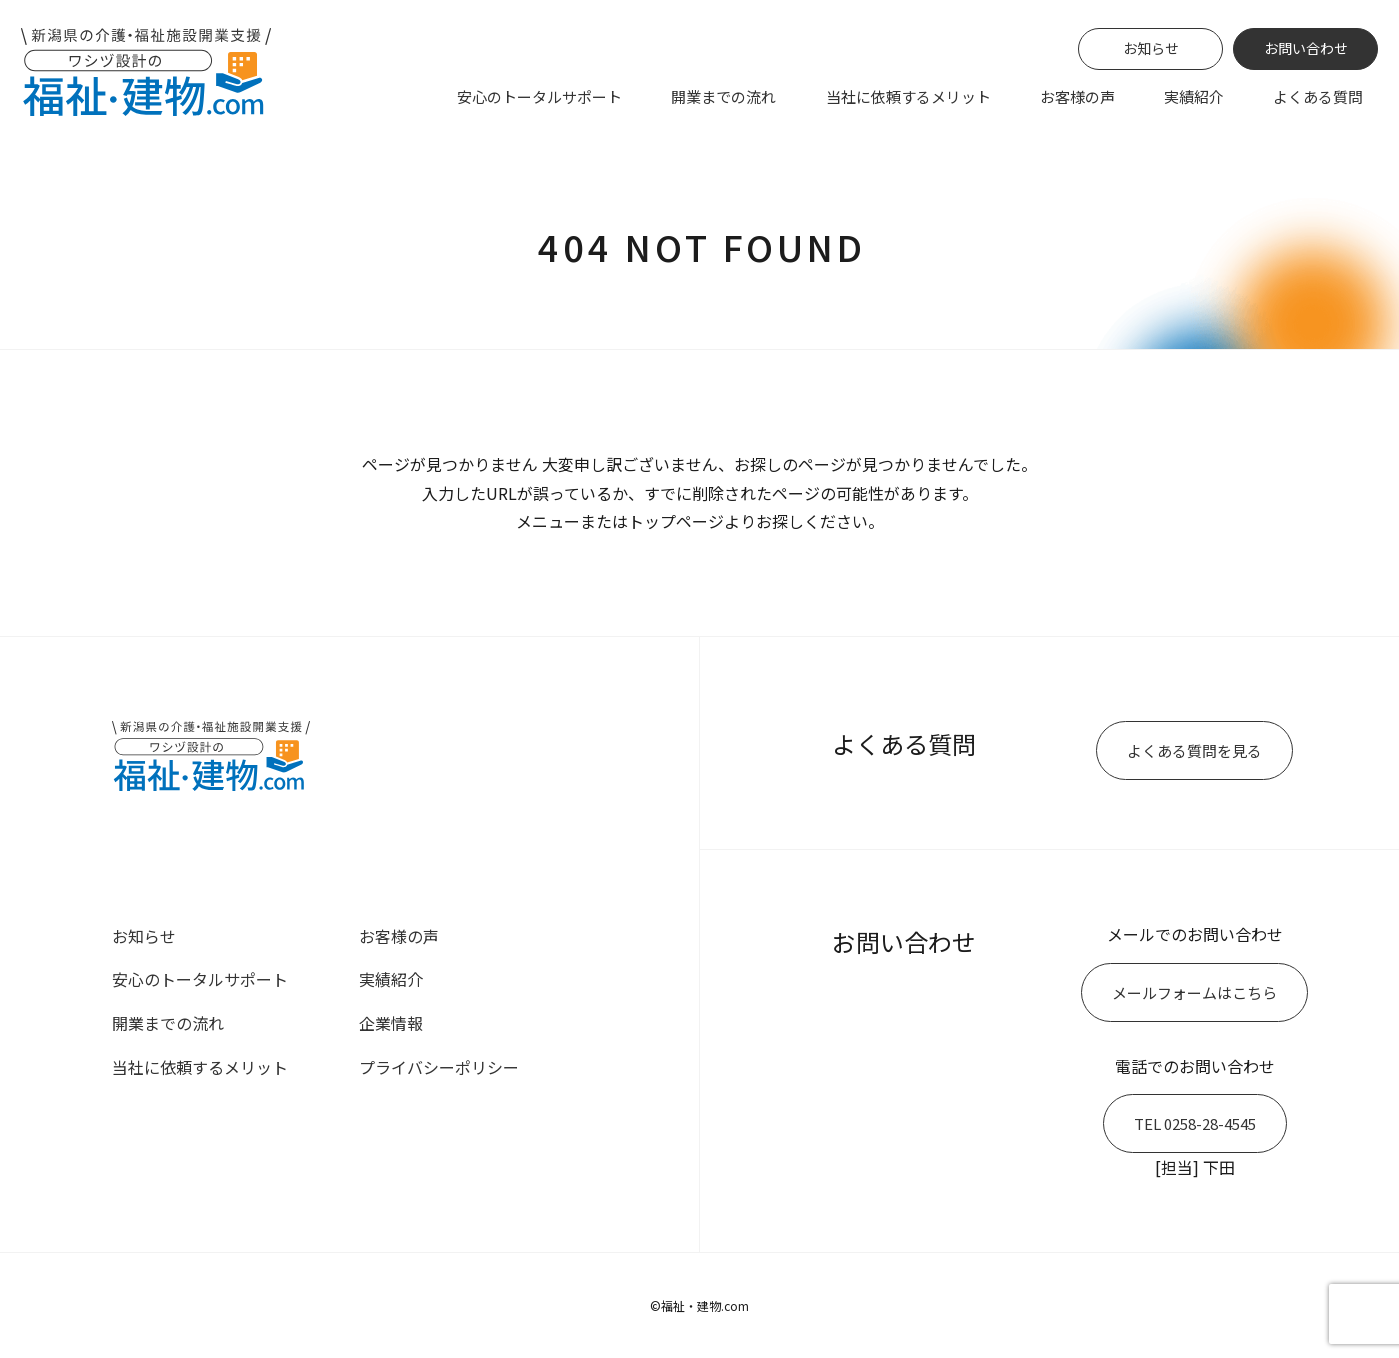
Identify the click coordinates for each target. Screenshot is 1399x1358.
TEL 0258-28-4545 (1195, 1123)
